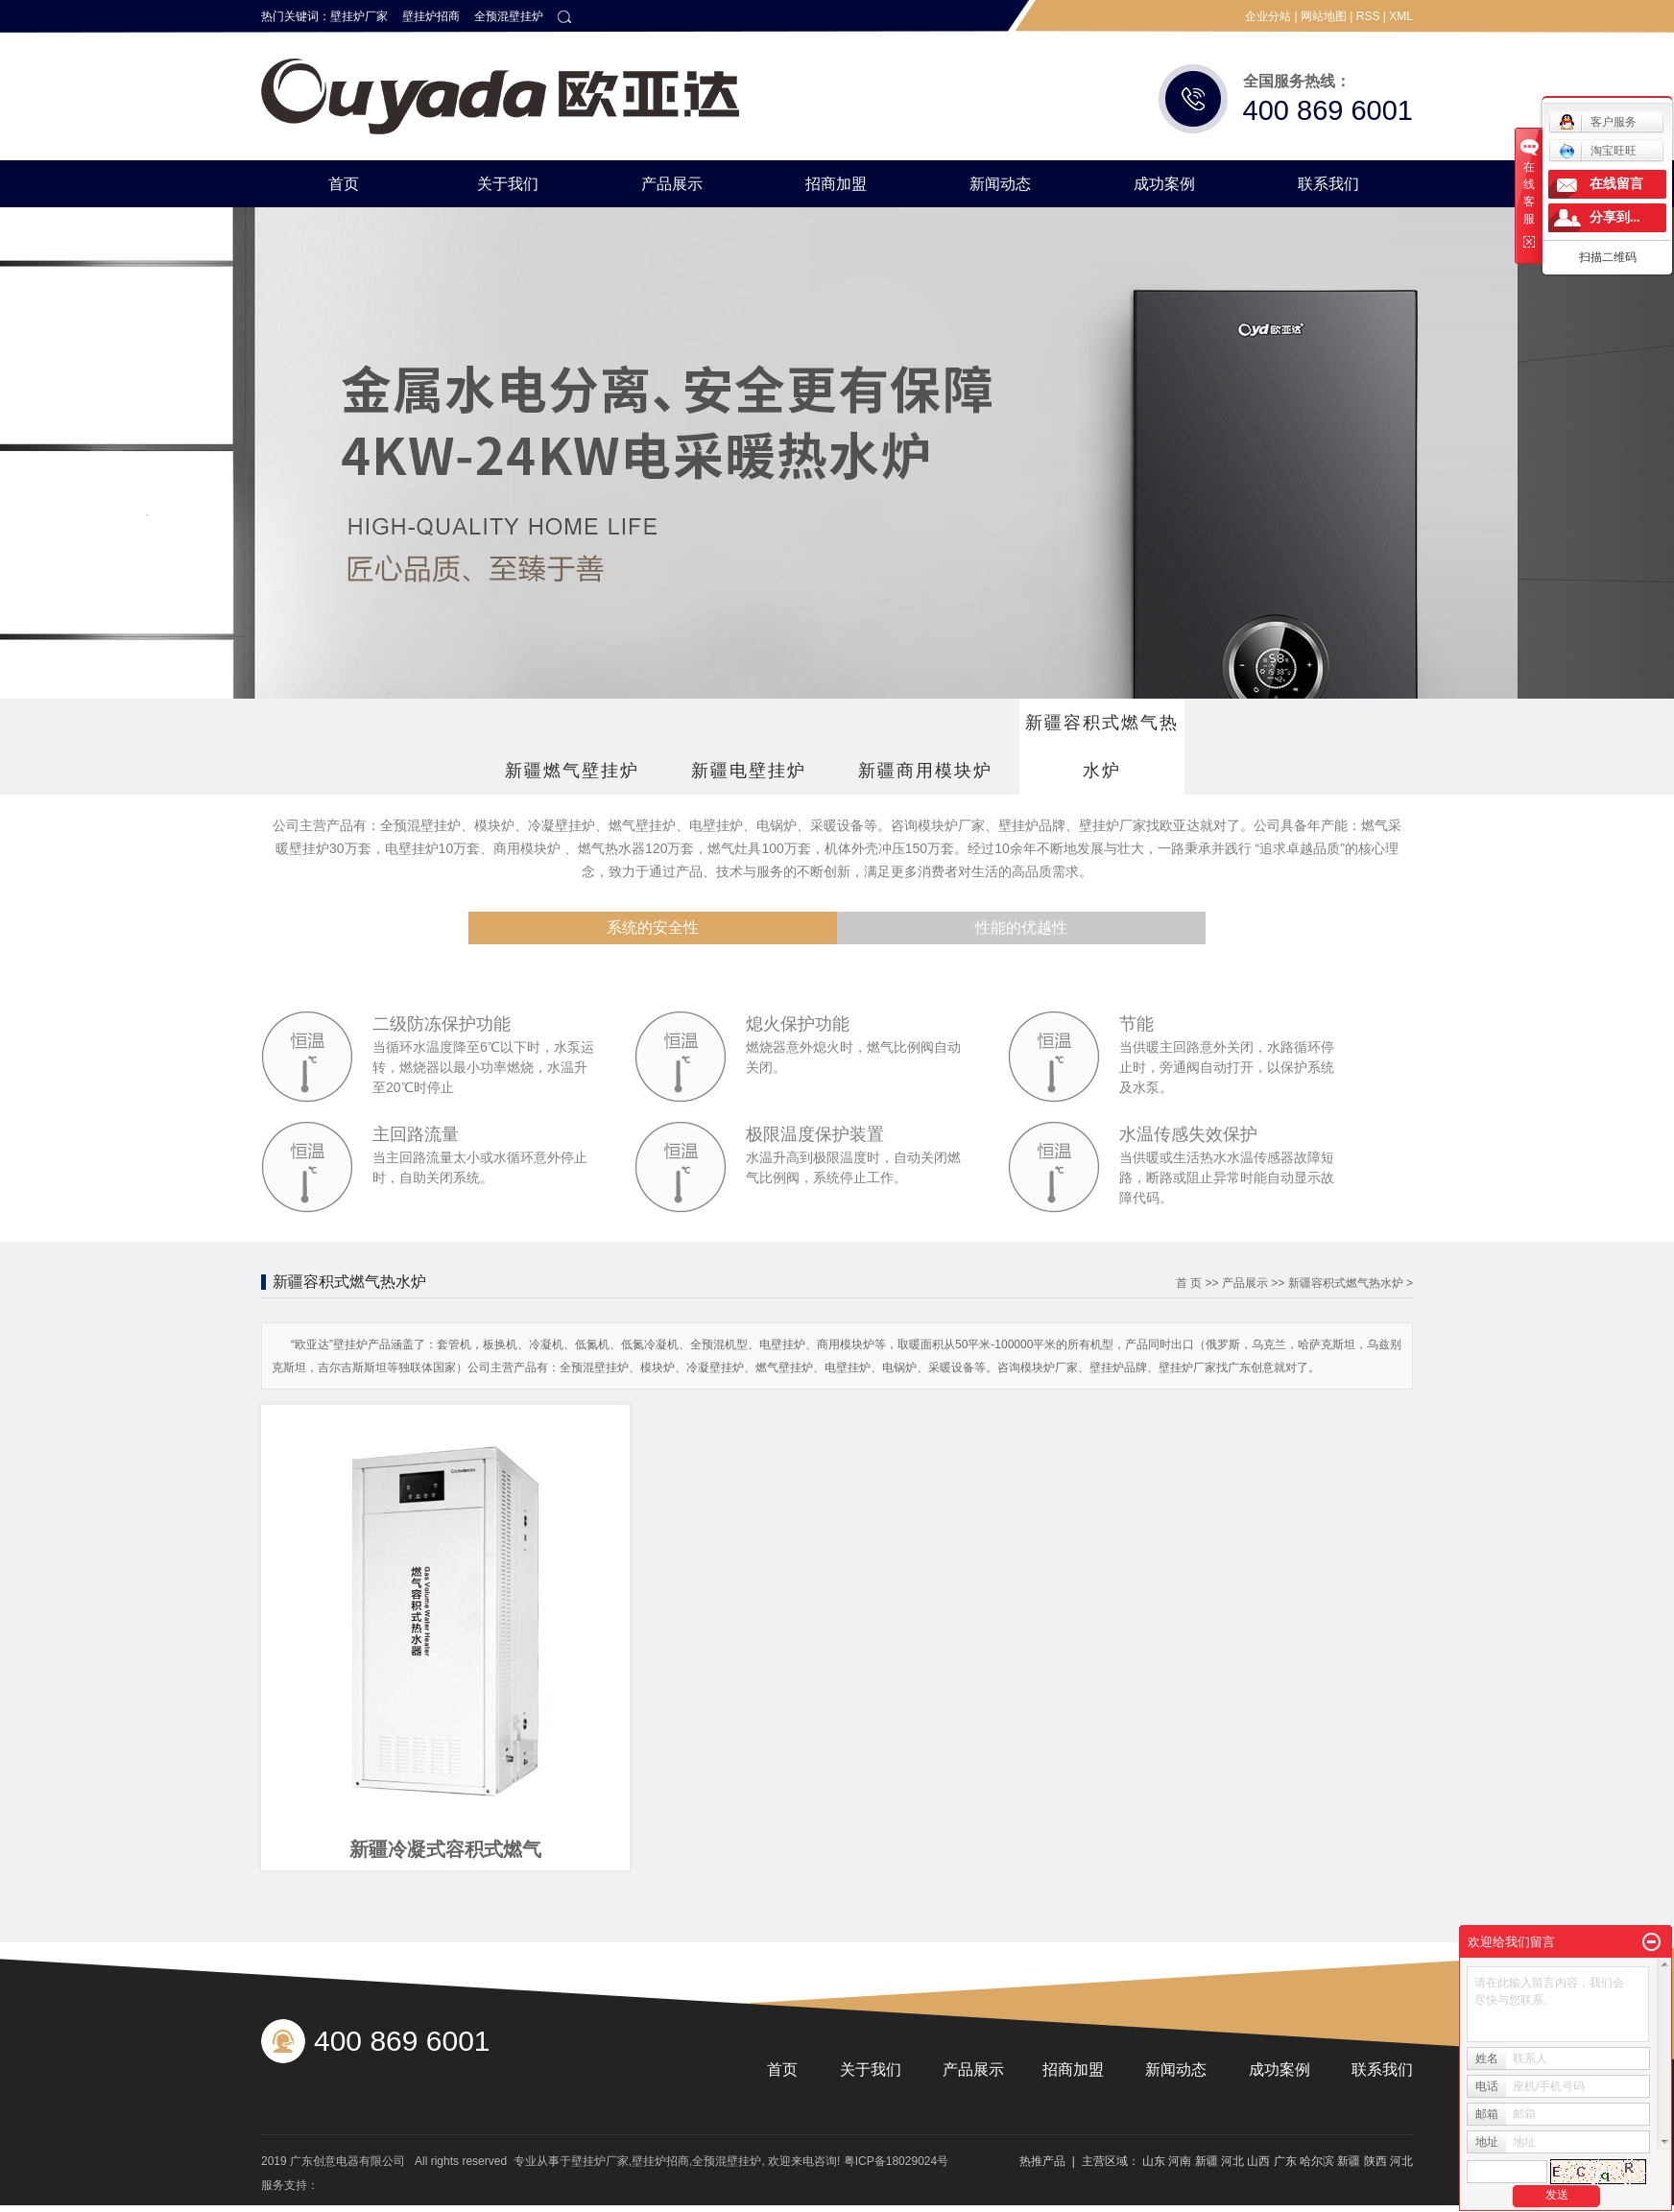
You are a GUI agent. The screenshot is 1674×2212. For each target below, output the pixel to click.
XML (1401, 16)
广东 (1285, 2161)
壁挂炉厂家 (359, 16)
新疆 (1206, 2161)
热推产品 (1042, 2161)
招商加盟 (836, 184)
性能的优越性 (1021, 927)
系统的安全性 (653, 927)
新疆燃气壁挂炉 (572, 770)
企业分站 (1268, 16)
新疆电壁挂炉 (748, 770)
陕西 (1375, 2161)
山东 (1153, 2161)
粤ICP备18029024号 (896, 2161)
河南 (1179, 2161)
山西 (1258, 2161)
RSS (1368, 16)
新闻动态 (1000, 184)
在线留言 (1616, 184)
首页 (343, 184)
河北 (1232, 2161)
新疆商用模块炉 (925, 770)
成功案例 (1164, 184)
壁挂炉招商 (431, 16)
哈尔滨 (1317, 2161)
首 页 (1189, 1283)
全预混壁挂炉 (508, 16)
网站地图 (1324, 16)
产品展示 (672, 184)
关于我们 (507, 184)
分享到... (1615, 217)
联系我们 (1328, 184)
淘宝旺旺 (1598, 150)
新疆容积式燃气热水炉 (1102, 746)
